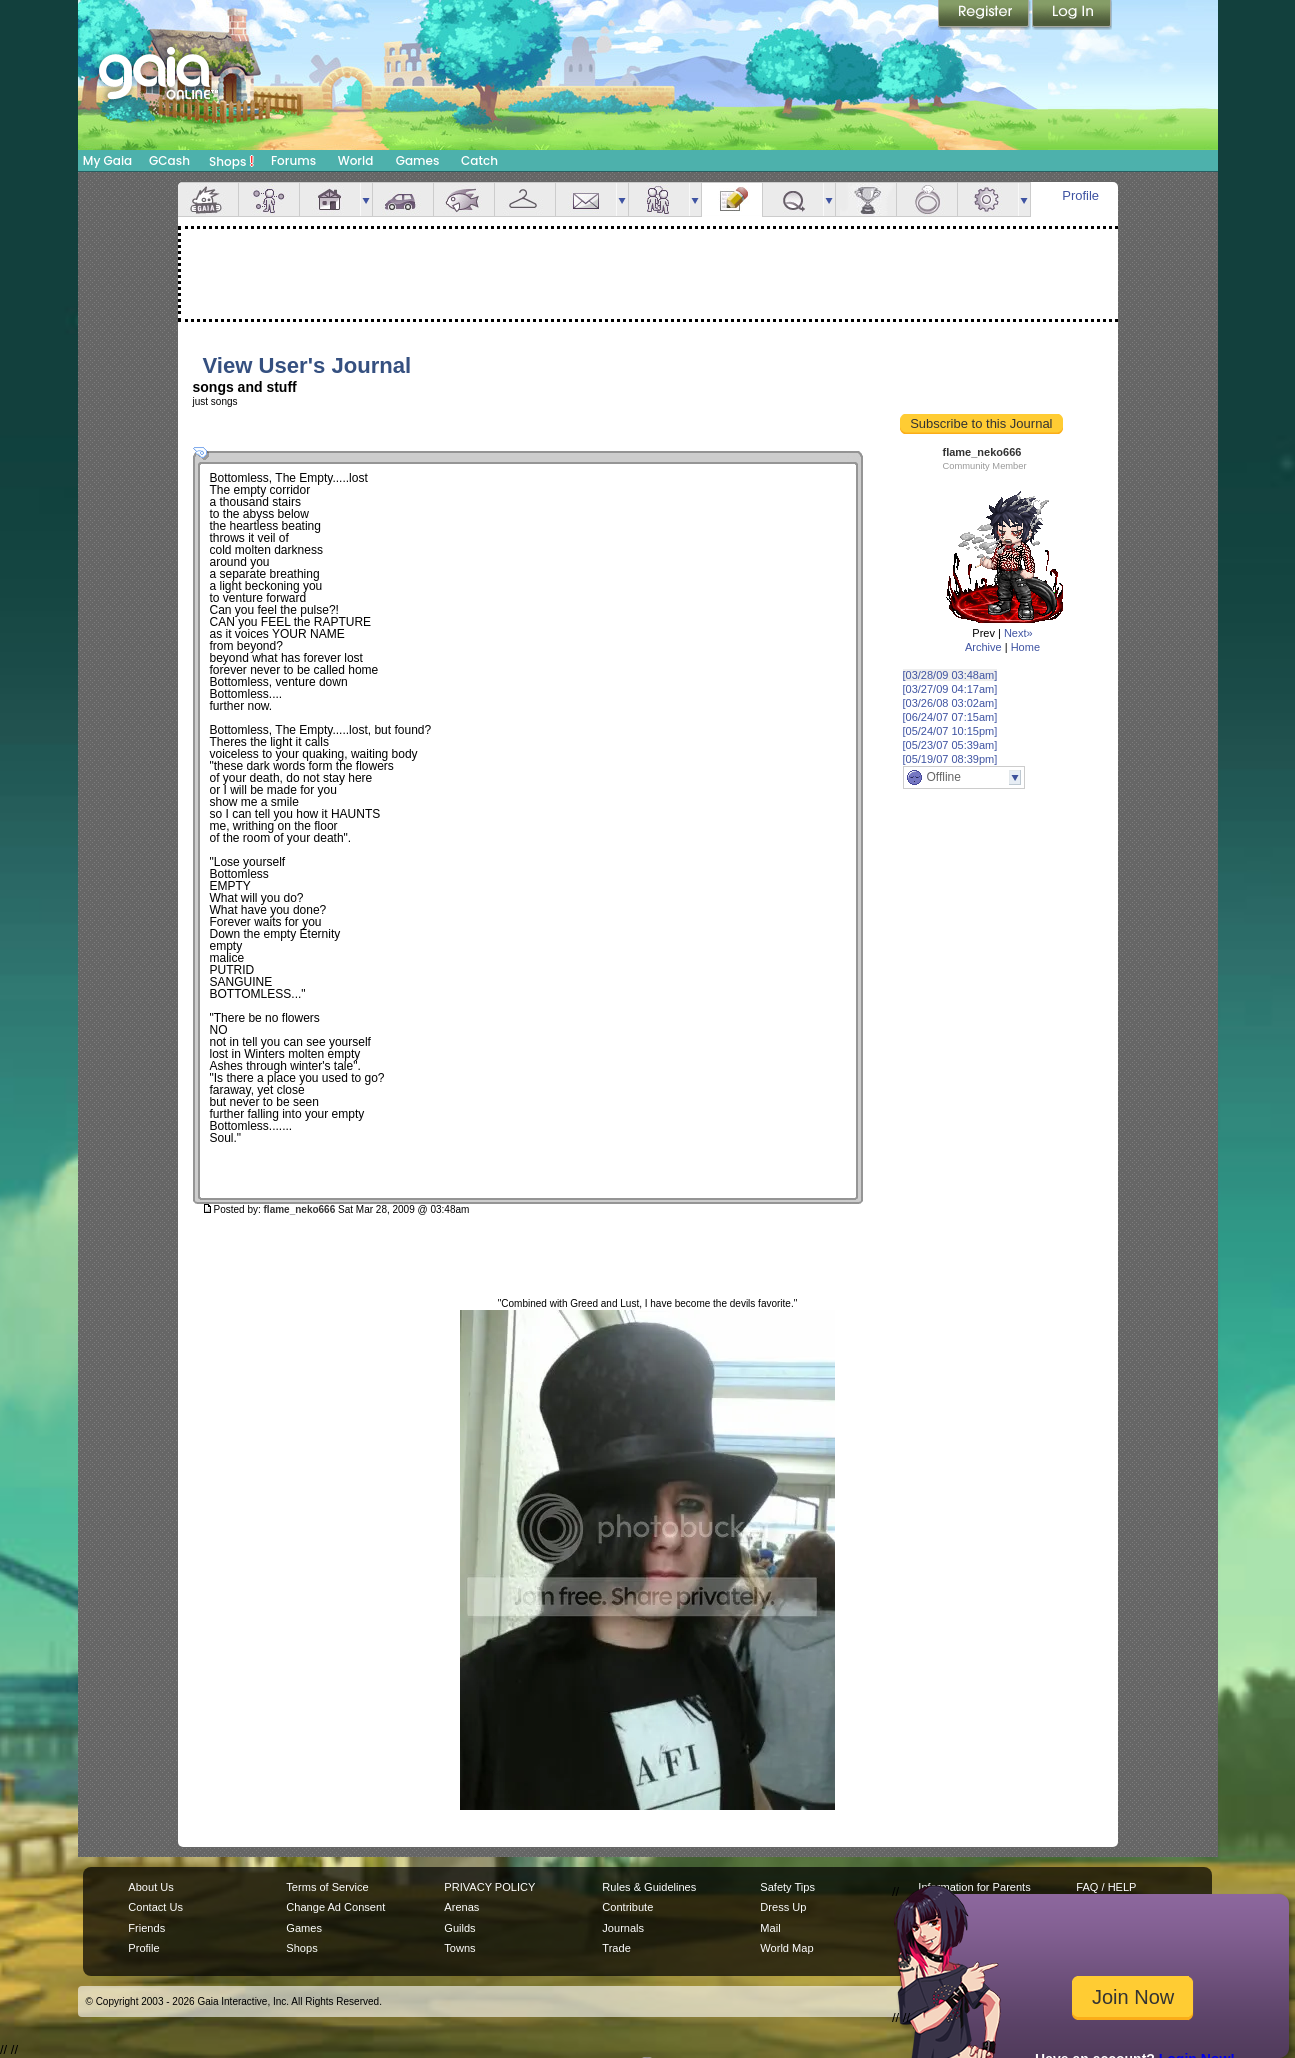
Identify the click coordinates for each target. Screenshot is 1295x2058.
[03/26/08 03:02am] (950, 703)
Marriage (927, 199)
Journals (623, 1928)
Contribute (627, 1907)
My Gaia (107, 160)
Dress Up (783, 1907)
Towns (459, 1948)
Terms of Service (327, 1887)
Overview (208, 199)
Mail (586, 199)
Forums (293, 160)
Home (1025, 647)
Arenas (461, 1907)
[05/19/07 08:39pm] (950, 759)
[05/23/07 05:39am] (950, 745)
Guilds (459, 1928)
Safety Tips (787, 1887)
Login (1072, 15)
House (330, 199)
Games (418, 160)
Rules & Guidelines (649, 1887)
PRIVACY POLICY (489, 1887)
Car (403, 199)
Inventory (525, 199)
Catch (479, 160)
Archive (983, 647)
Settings (988, 199)
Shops (231, 161)
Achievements (866, 199)
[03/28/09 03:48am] (950, 675)
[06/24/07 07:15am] (950, 717)
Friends (659, 199)
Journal (732, 199)
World (356, 160)
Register (985, 15)
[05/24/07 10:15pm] (950, 731)
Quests (793, 199)
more (366, 199)
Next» (1018, 633)
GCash (169, 160)
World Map (786, 1948)
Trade (616, 1948)
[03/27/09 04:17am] (950, 689)
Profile (1080, 195)
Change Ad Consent (335, 1907)
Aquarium (464, 199)
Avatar (269, 199)
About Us (150, 1887)
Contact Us (155, 1907)
